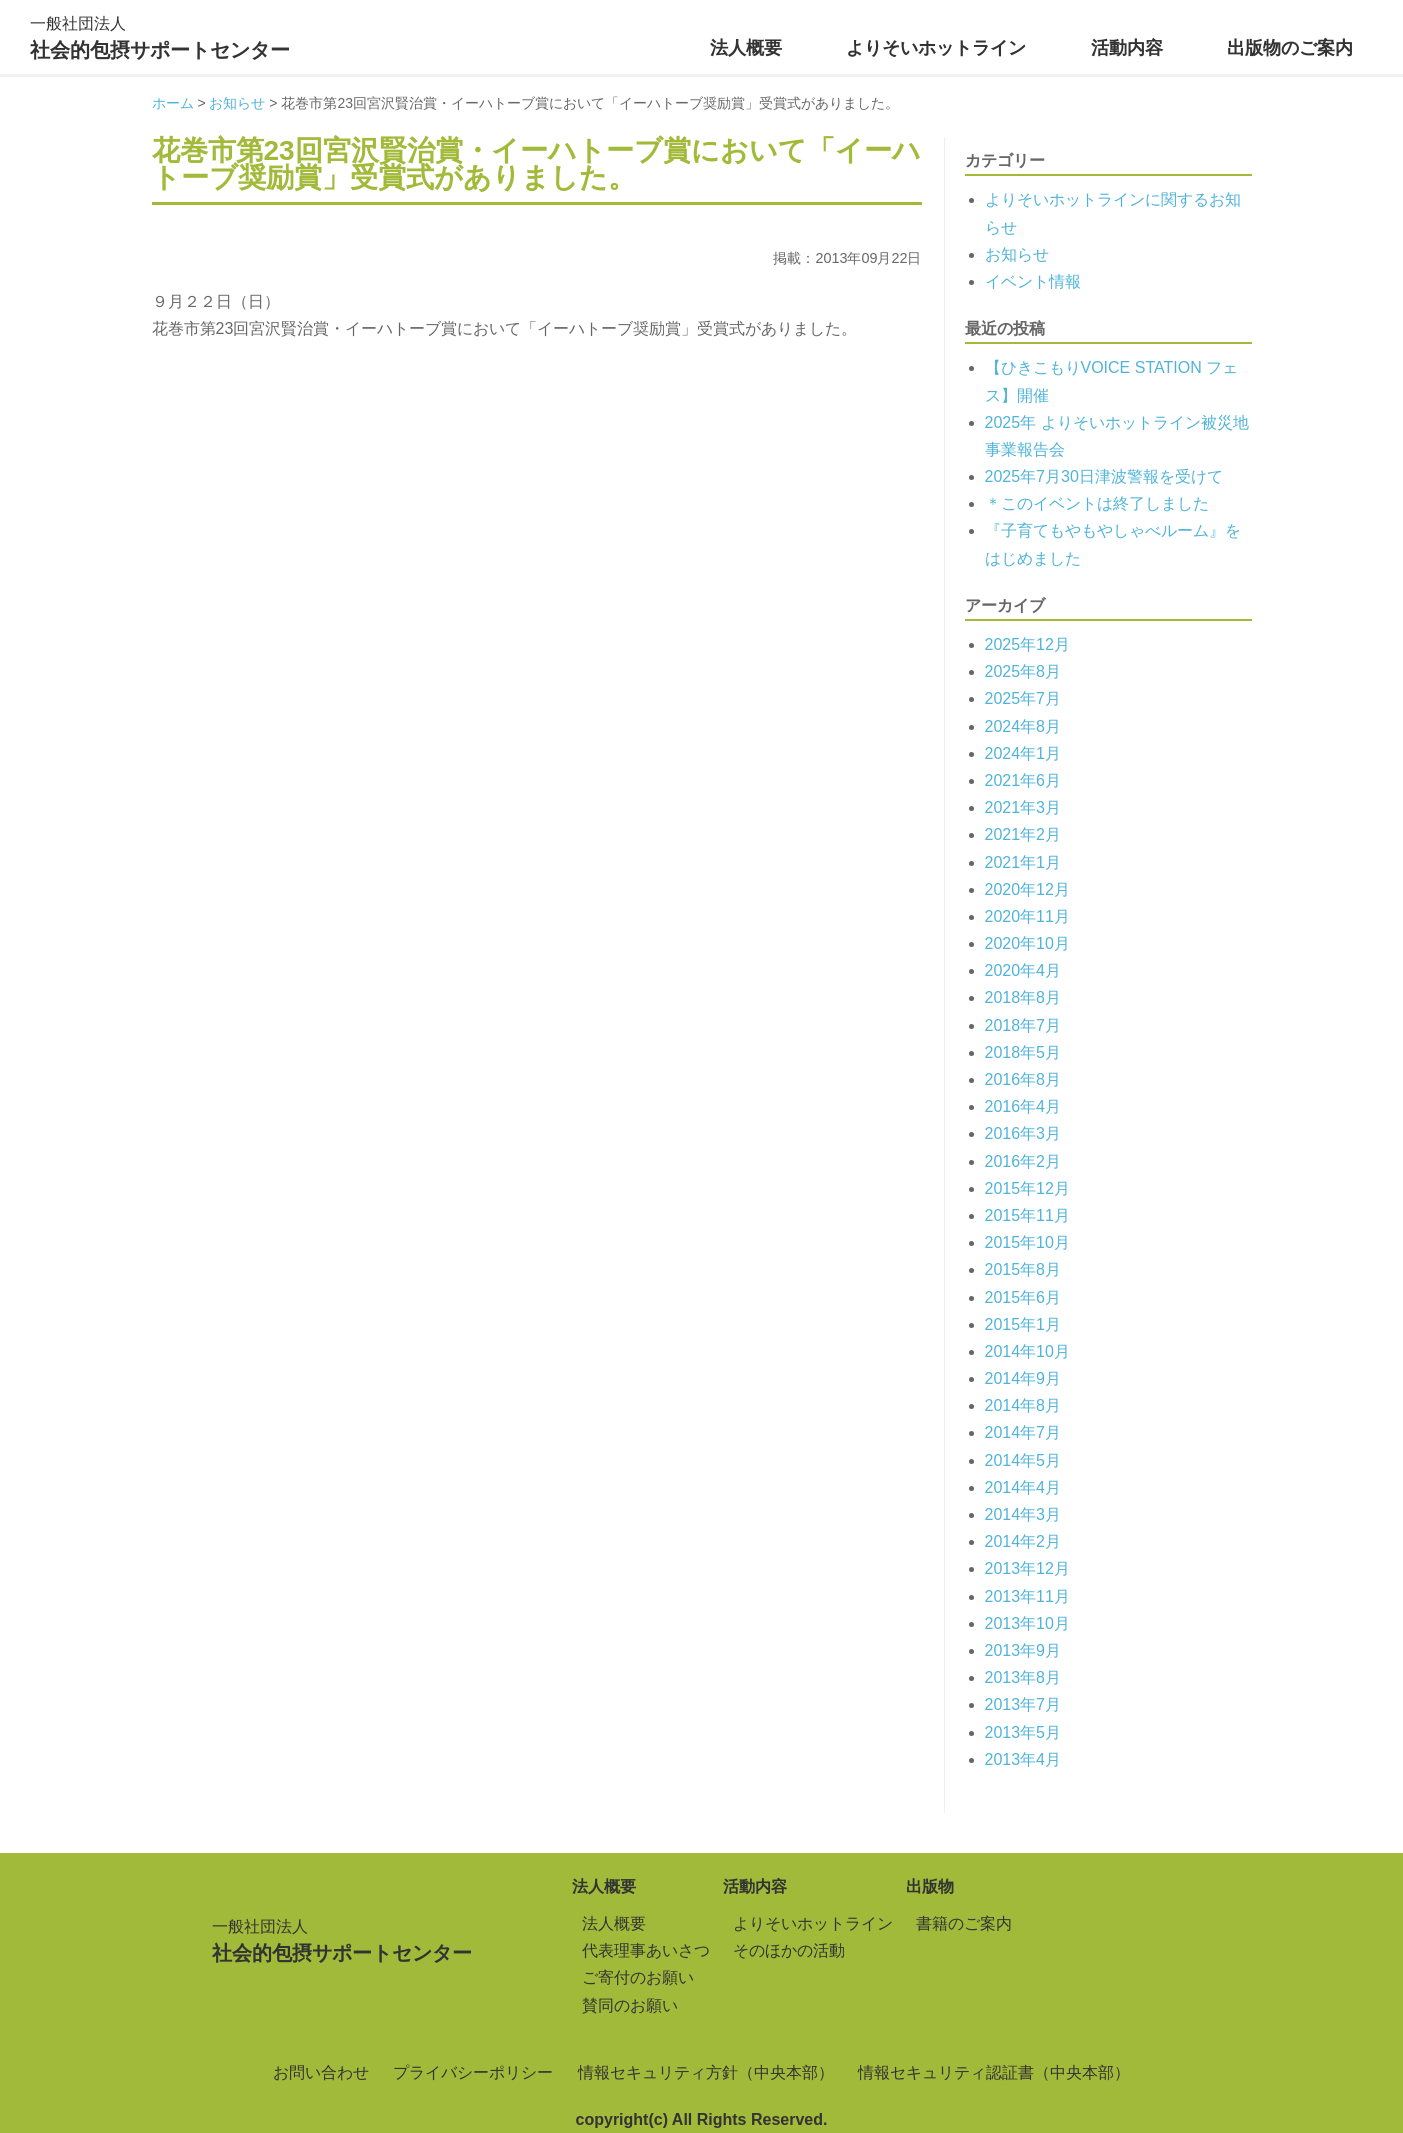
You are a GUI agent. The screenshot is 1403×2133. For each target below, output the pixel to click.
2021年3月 (1023, 807)
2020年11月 (1027, 916)
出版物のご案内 (1290, 48)
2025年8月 (1023, 671)
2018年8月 (1023, 997)
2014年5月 (1023, 1460)
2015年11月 (1027, 1215)
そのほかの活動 (789, 1950)
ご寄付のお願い (638, 1977)
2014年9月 (1023, 1378)
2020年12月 (1027, 889)
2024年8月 (1023, 726)
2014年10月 (1027, 1351)
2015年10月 (1027, 1242)
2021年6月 (1023, 780)
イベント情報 (1033, 281)
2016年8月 (1023, 1079)
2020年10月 (1027, 943)
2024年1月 (1023, 753)
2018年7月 (1023, 1025)
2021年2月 (1023, 834)
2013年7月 (1023, 1704)
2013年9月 (1023, 1650)
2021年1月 (1023, 862)
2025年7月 (1023, 698)
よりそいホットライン (936, 48)
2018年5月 (1023, 1052)
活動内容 (1127, 48)
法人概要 (746, 48)
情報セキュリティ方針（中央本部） (706, 2072)
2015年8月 (1023, 1269)
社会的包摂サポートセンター (160, 35)
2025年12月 (1027, 644)
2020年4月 (1023, 970)
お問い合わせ (321, 2072)
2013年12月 (1027, 1568)
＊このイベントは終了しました (1097, 503)
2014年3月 (1023, 1514)
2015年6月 (1023, 1297)
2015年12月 (1027, 1188)
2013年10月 (1027, 1623)
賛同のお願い (630, 2005)
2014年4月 (1023, 1487)
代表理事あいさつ (646, 1950)
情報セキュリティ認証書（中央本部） (994, 2072)
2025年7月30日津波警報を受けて (1104, 476)
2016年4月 (1023, 1106)
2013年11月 (1027, 1596)
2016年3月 (1023, 1133)
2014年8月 (1023, 1405)
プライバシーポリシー (473, 2072)
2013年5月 (1023, 1732)
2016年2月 (1023, 1161)
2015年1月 (1023, 1324)
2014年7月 (1023, 1432)
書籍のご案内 (964, 1923)
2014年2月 (1023, 1541)
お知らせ (1017, 254)
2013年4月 (1023, 1759)
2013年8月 (1023, 1677)
